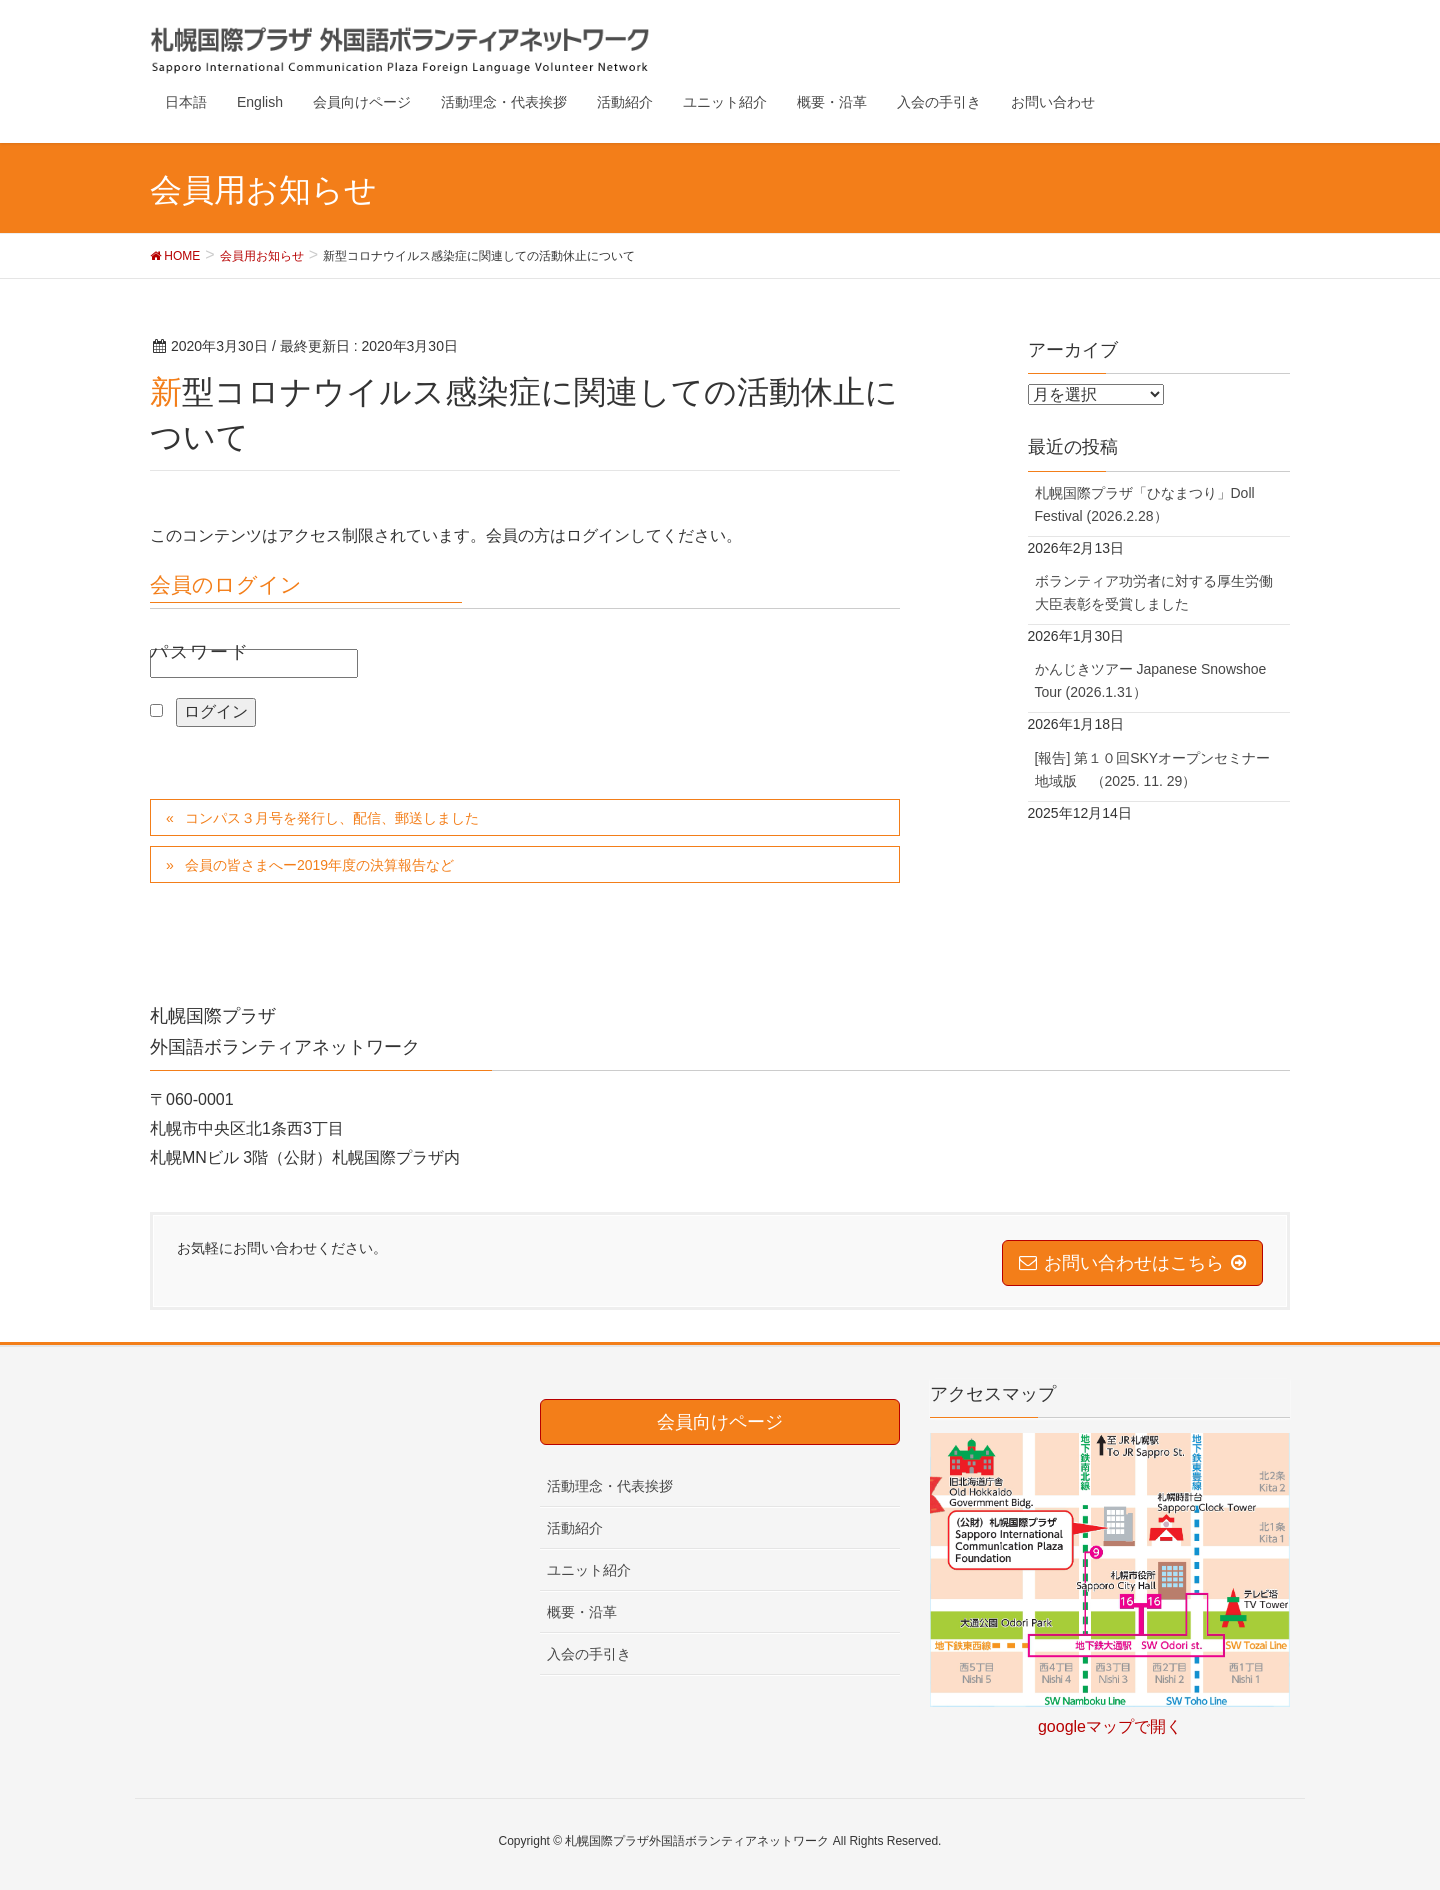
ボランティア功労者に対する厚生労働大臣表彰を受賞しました (1154, 592)
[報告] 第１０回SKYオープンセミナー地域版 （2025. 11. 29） (1153, 769)
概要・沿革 (582, 1612)
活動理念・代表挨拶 (610, 1486)
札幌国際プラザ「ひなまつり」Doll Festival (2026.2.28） (1145, 504)
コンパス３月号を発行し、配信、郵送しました (332, 818)
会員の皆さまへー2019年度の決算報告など (319, 865)
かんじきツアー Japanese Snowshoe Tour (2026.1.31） (1151, 680)
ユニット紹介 (589, 1570)
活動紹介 (575, 1528)
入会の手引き (589, 1654)
